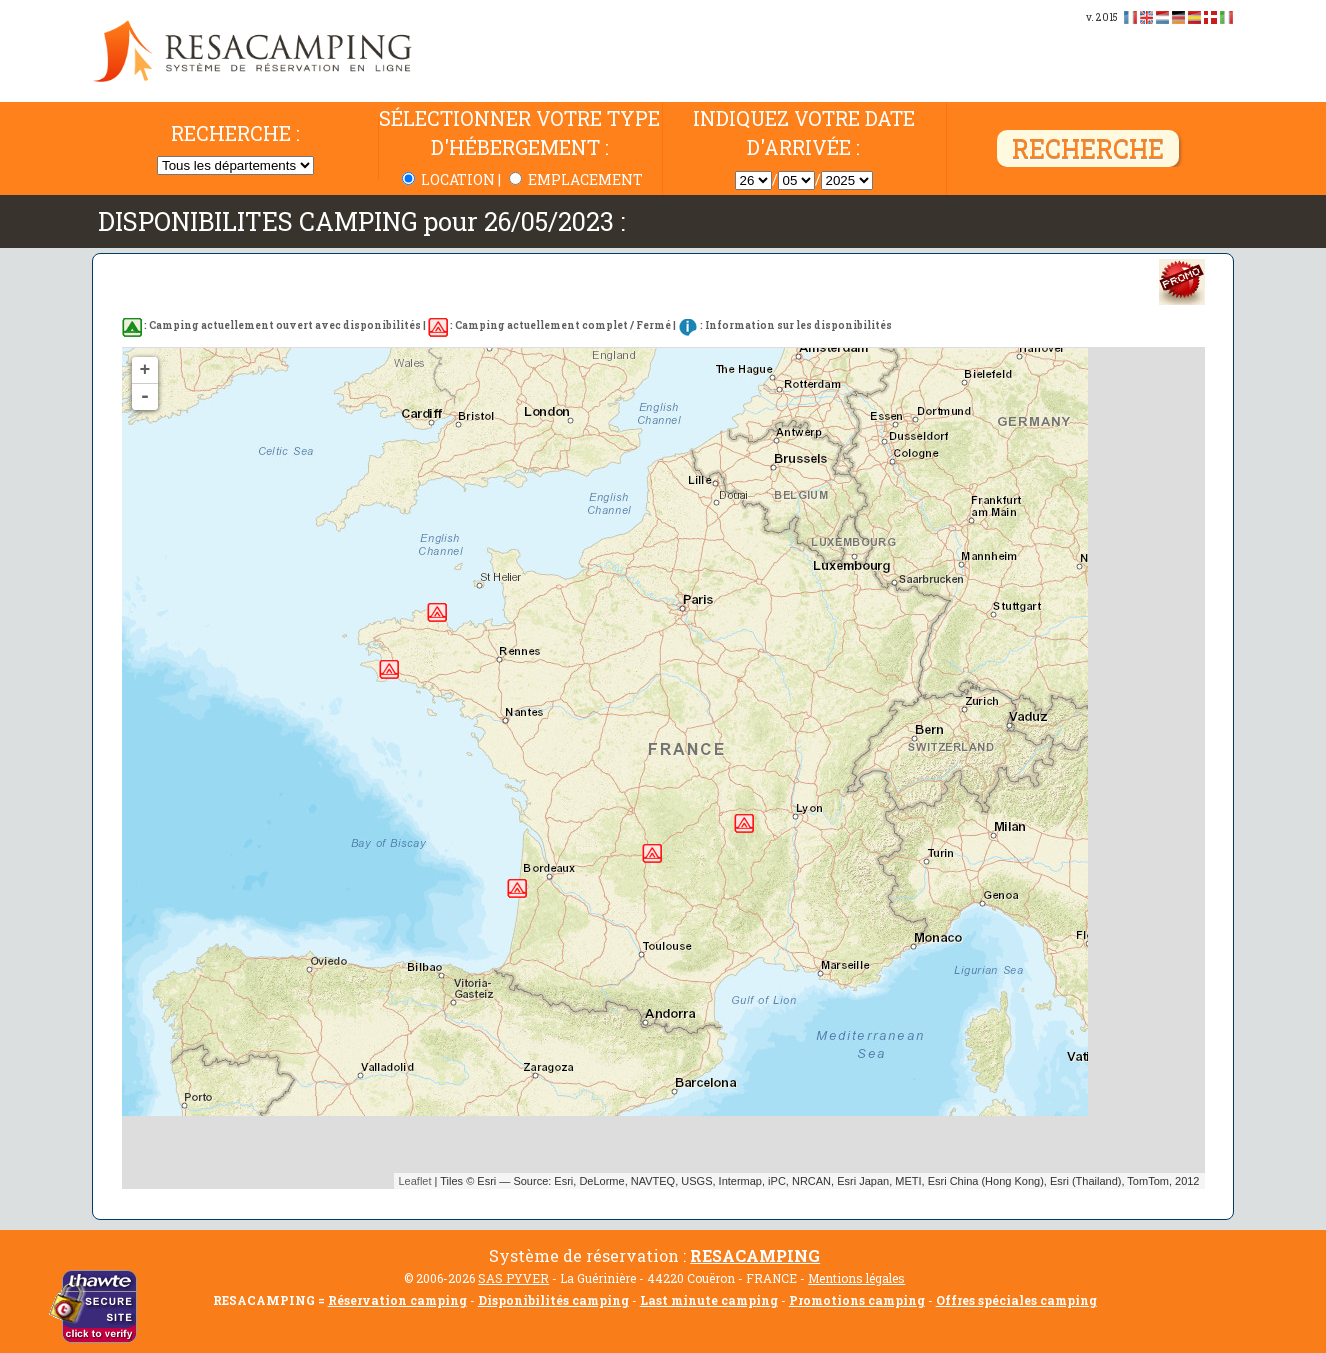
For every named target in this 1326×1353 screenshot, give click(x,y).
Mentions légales (856, 1278)
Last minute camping (709, 1300)
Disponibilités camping (553, 1300)
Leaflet (415, 1181)
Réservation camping (397, 1300)
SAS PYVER (513, 1278)
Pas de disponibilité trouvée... (669, 768)
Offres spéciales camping (1016, 1300)
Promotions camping (857, 1300)
